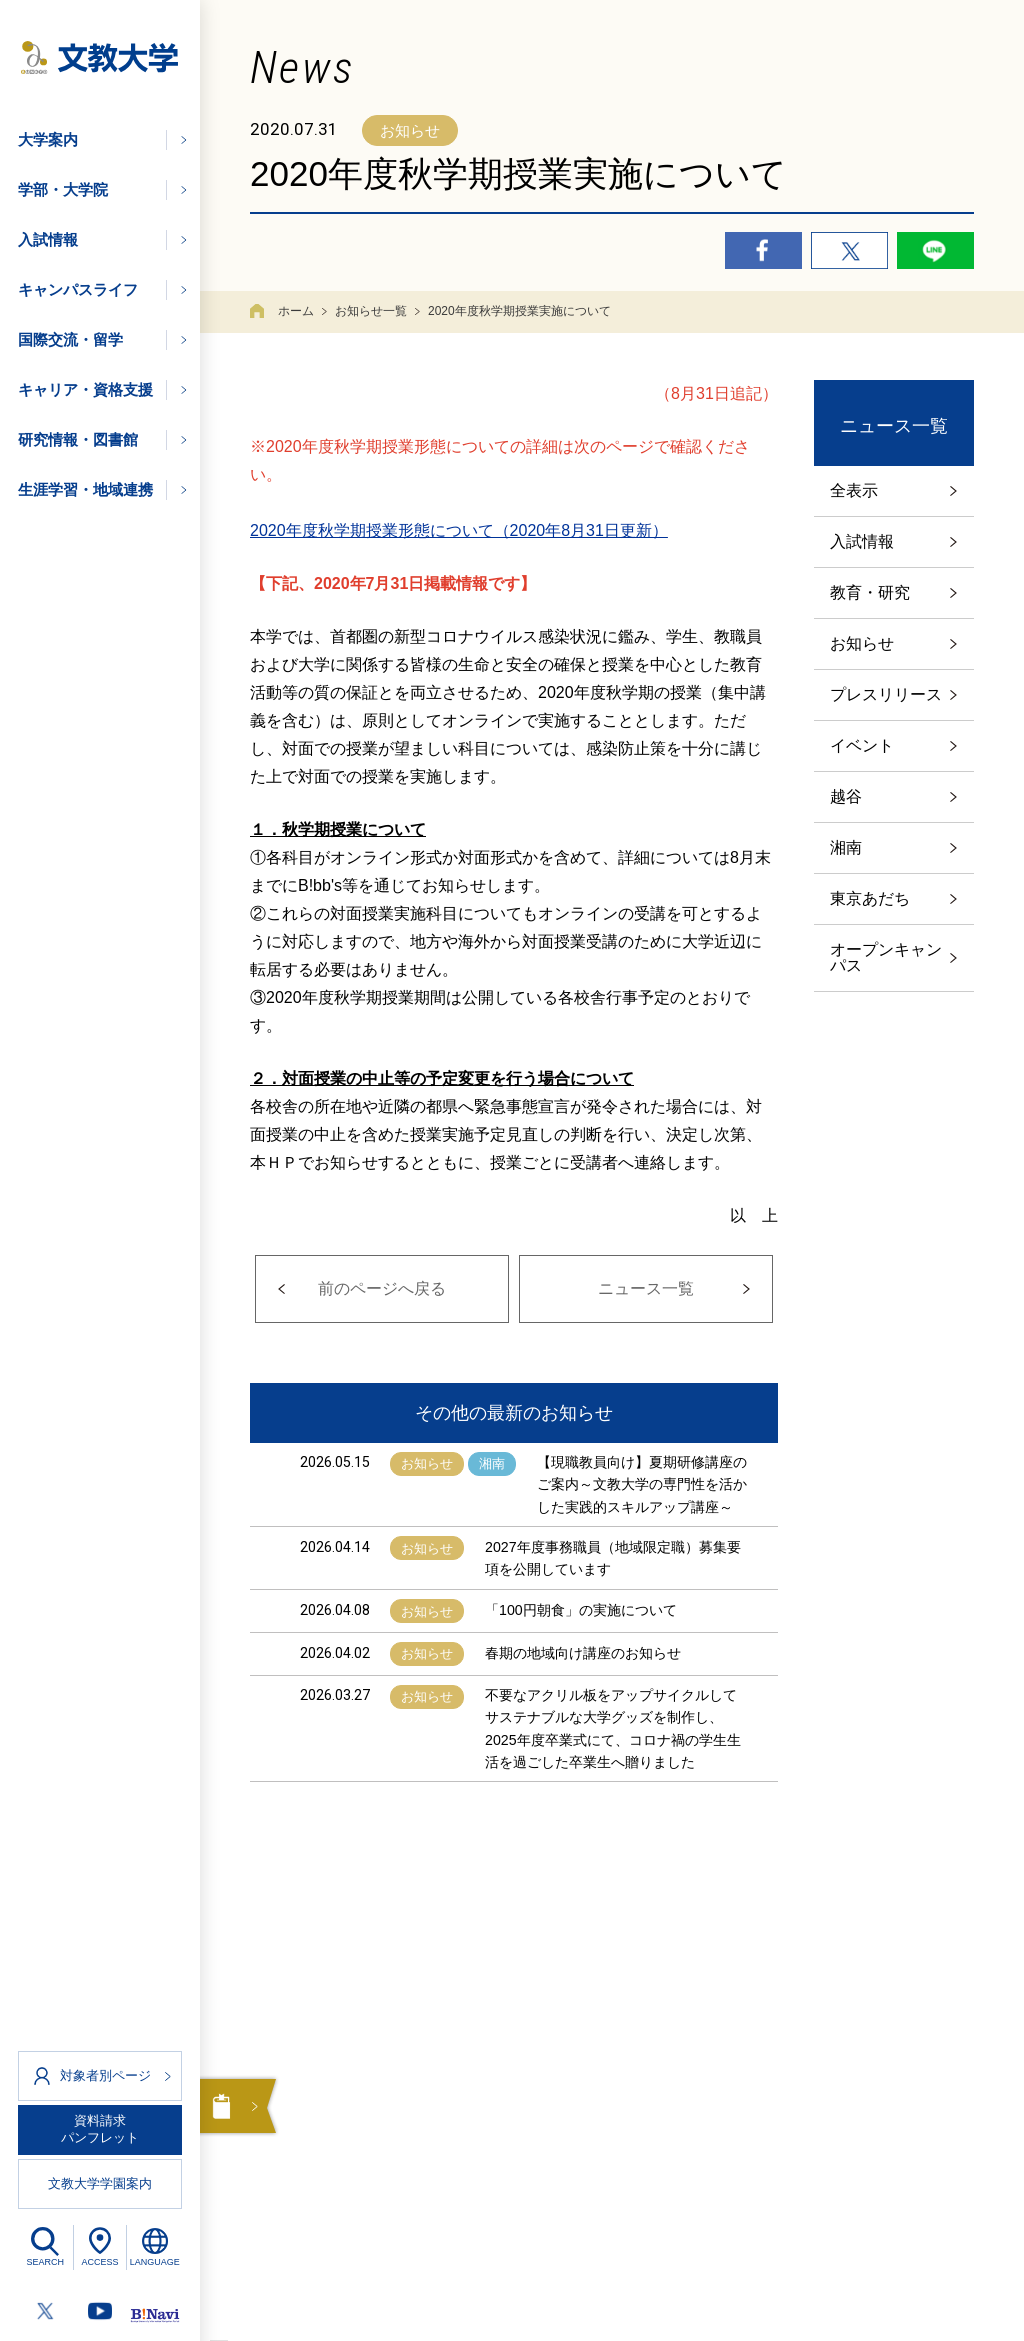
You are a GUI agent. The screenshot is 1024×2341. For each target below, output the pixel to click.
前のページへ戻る (382, 1288)
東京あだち (870, 898)
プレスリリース (886, 694)
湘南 (846, 847)
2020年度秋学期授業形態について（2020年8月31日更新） (459, 530)
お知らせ (862, 643)
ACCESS (99, 2262)
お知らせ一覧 (371, 311)
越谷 (846, 796)
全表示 (854, 490)
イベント (862, 745)
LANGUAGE (155, 2262)
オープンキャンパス (886, 957)
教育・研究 (870, 592)
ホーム (296, 311)
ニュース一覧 (646, 1288)
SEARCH (46, 2262)
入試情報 (862, 541)
